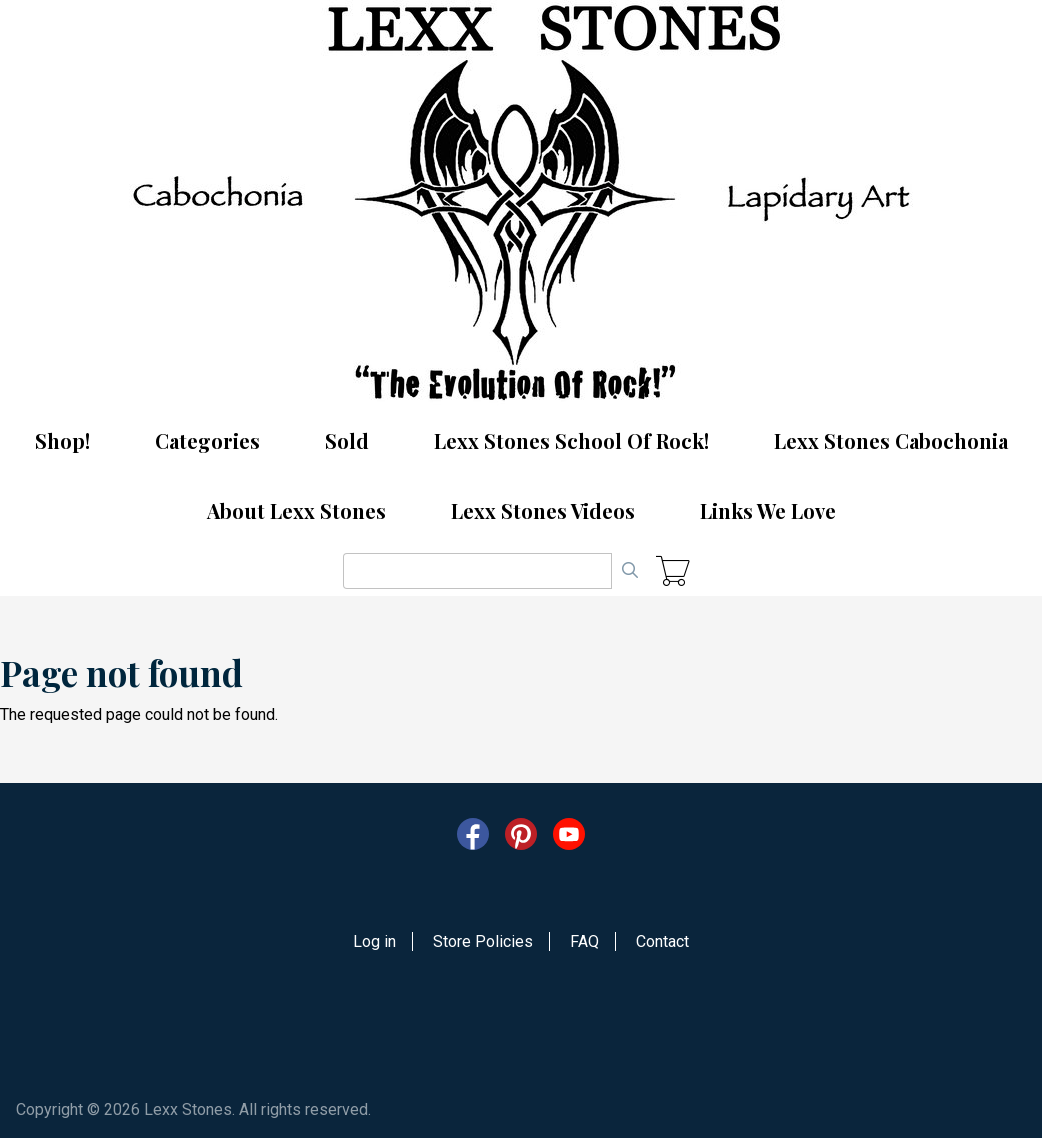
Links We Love (768, 510)
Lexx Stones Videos (543, 510)
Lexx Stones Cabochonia (891, 440)
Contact (662, 941)
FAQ (584, 941)
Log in (374, 941)
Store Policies (483, 941)
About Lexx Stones (296, 510)
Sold (347, 440)
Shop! (62, 440)
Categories (207, 440)
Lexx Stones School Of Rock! (571, 440)
